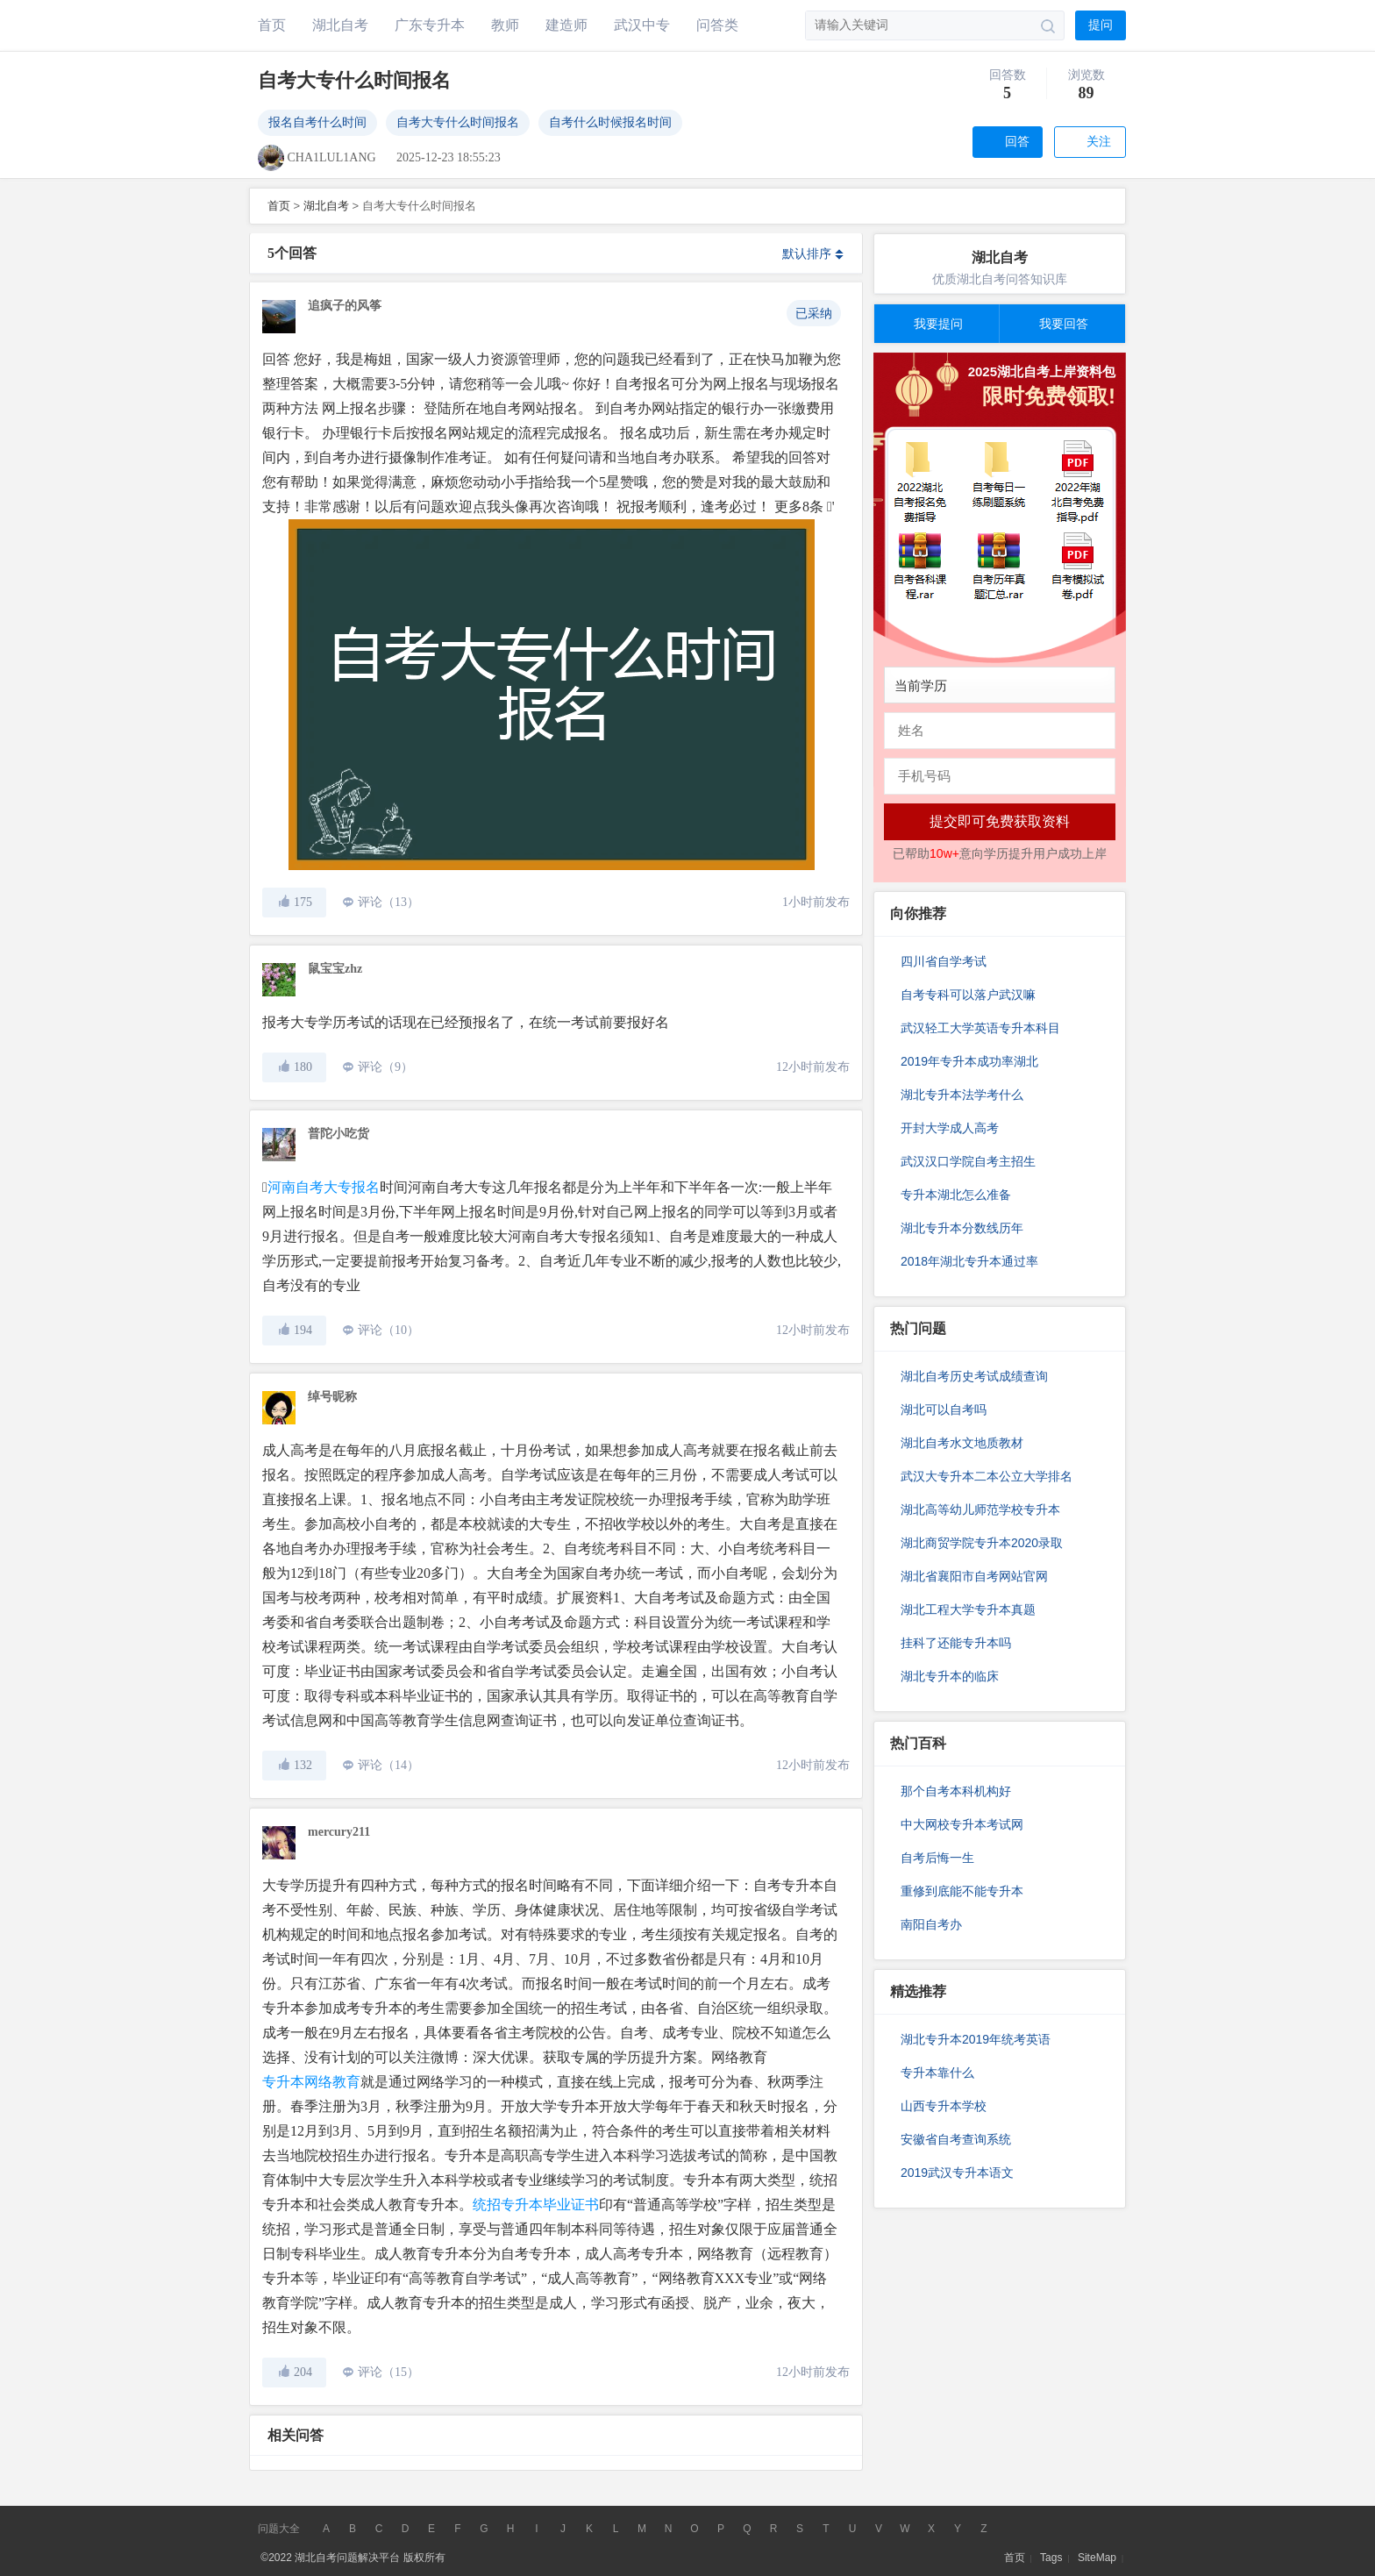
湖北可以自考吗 (944, 1409)
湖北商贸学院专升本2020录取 (982, 1543)
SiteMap (1097, 2557)
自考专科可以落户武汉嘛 (968, 995)
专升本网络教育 (311, 2081)
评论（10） (388, 1330)
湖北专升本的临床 (950, 1676)
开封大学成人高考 (950, 1128)
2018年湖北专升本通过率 (969, 1261)
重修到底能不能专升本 (962, 1891)
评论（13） (388, 902)
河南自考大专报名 (323, 1187)
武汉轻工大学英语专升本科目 (980, 1028)
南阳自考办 (931, 1924)
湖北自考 (340, 25)
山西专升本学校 (944, 2106)
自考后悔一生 (937, 1858)
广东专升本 (430, 25)
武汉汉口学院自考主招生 (968, 1161)
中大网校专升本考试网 (962, 1824)
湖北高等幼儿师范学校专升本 (980, 1509)
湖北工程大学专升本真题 (968, 1609)
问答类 (717, 25)
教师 (505, 25)
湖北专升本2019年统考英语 (976, 2039)
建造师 (566, 25)
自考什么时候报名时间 (610, 122)
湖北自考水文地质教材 (962, 1443)
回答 (1017, 141)
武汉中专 (642, 25)
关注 (1098, 141)
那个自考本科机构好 (956, 1791)
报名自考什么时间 (317, 122)
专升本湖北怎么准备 (956, 1195)
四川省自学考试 (944, 961)
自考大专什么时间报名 (457, 122)
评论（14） (388, 1765)
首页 (272, 25)
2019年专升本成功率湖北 (969, 1061)
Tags (1051, 2557)
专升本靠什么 (937, 2073)
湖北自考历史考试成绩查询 (974, 1376)
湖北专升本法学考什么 (962, 1095)
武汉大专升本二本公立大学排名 (986, 1476)
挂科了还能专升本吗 (956, 1643)
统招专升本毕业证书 (536, 2204)
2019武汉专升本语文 (957, 2173)
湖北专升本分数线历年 (962, 1228)
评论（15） (388, 2372)
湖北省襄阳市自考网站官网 (974, 1576)
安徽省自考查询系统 (956, 2139)
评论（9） (385, 1067)
